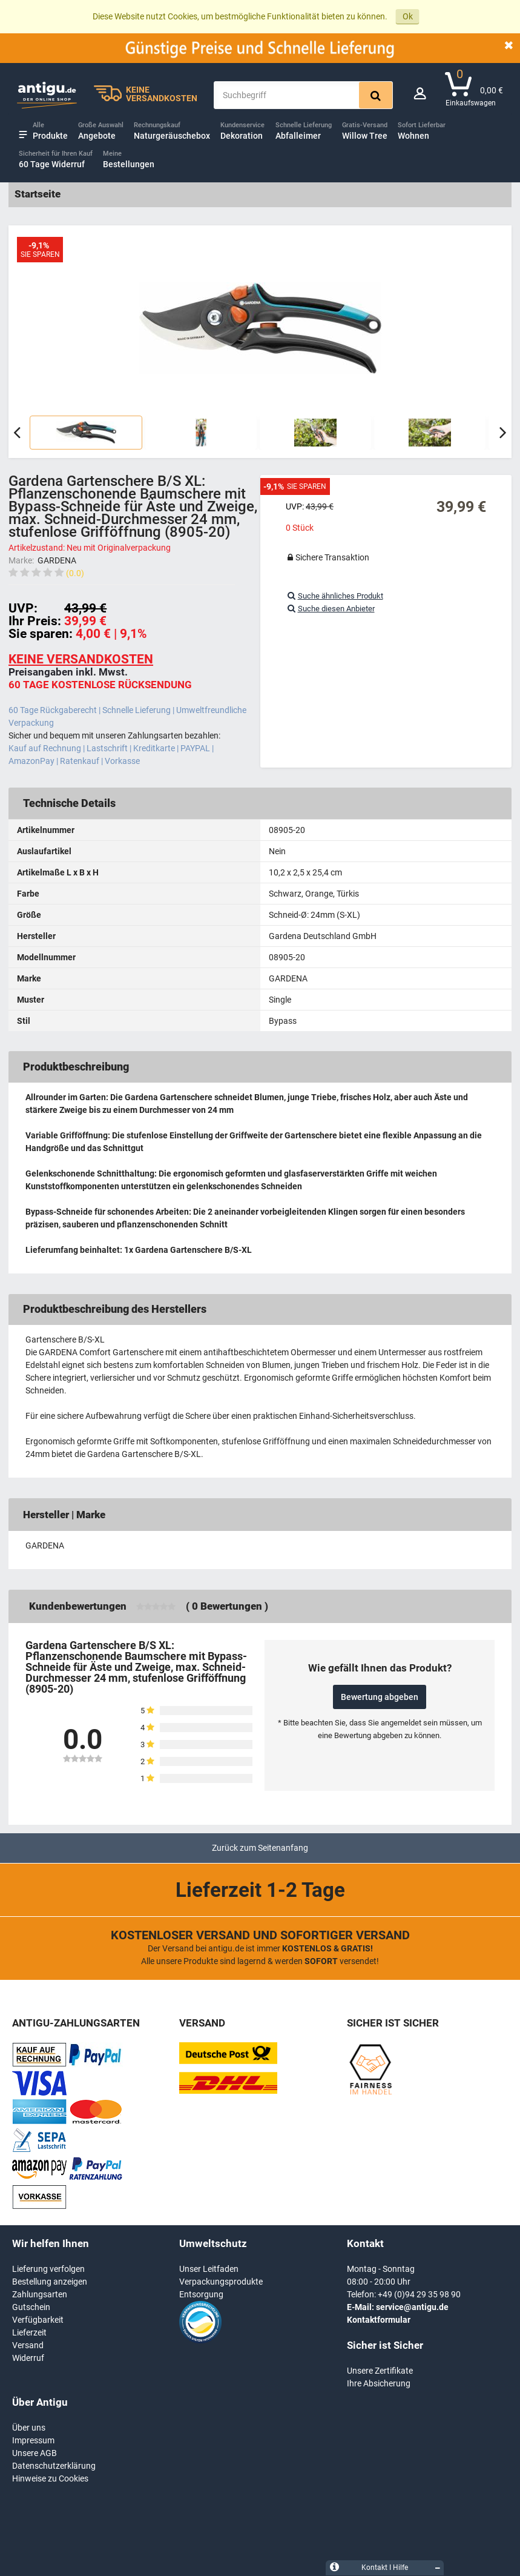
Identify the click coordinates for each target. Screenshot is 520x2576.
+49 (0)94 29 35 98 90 (419, 2294)
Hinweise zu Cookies (50, 2478)
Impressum (33, 2440)
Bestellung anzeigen (49, 2281)
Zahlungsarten (39, 2294)
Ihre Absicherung (378, 2383)
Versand (28, 2345)
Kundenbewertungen (78, 1606)
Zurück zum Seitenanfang (260, 1848)
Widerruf (28, 2358)
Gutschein (31, 2307)
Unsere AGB (34, 2453)
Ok (408, 16)
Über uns (28, 2427)
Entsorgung (201, 2294)
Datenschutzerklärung (54, 2466)
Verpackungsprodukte (221, 2281)
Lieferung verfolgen (48, 2269)
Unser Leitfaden (209, 2269)
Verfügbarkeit (38, 2320)
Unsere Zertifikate (380, 2370)
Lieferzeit (29, 2332)
